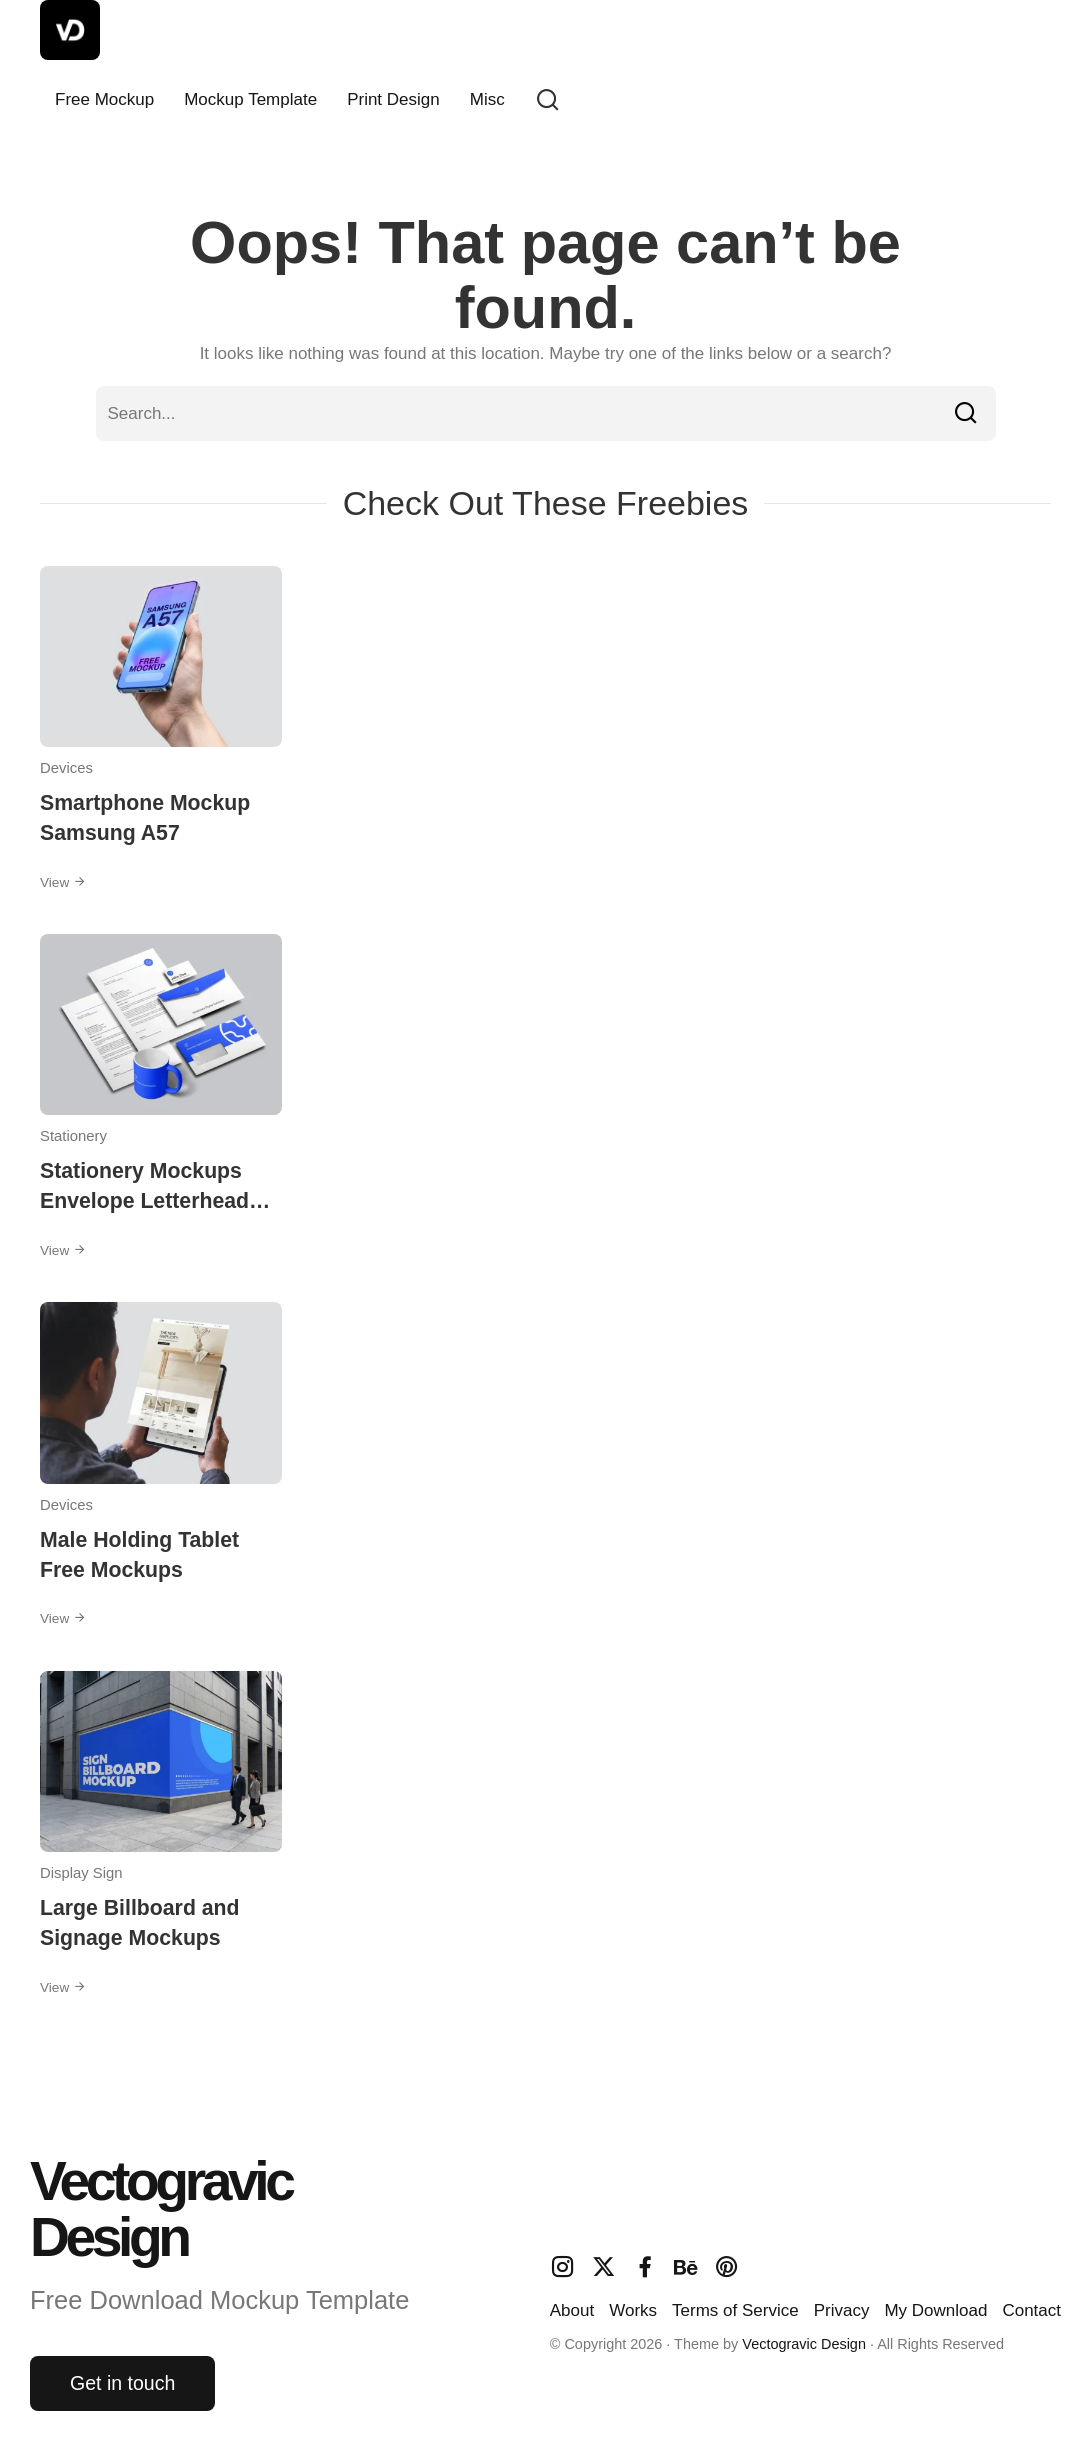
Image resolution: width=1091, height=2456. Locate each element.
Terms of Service (735, 2310)
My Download (935, 2310)
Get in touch (122, 2383)
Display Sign (81, 1873)
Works (633, 2310)
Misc (487, 99)
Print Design (393, 99)
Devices (66, 768)
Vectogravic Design (804, 2344)
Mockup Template (250, 99)
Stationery (73, 1136)
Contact (1031, 2310)
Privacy (842, 2310)
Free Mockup (104, 99)
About (572, 2310)
